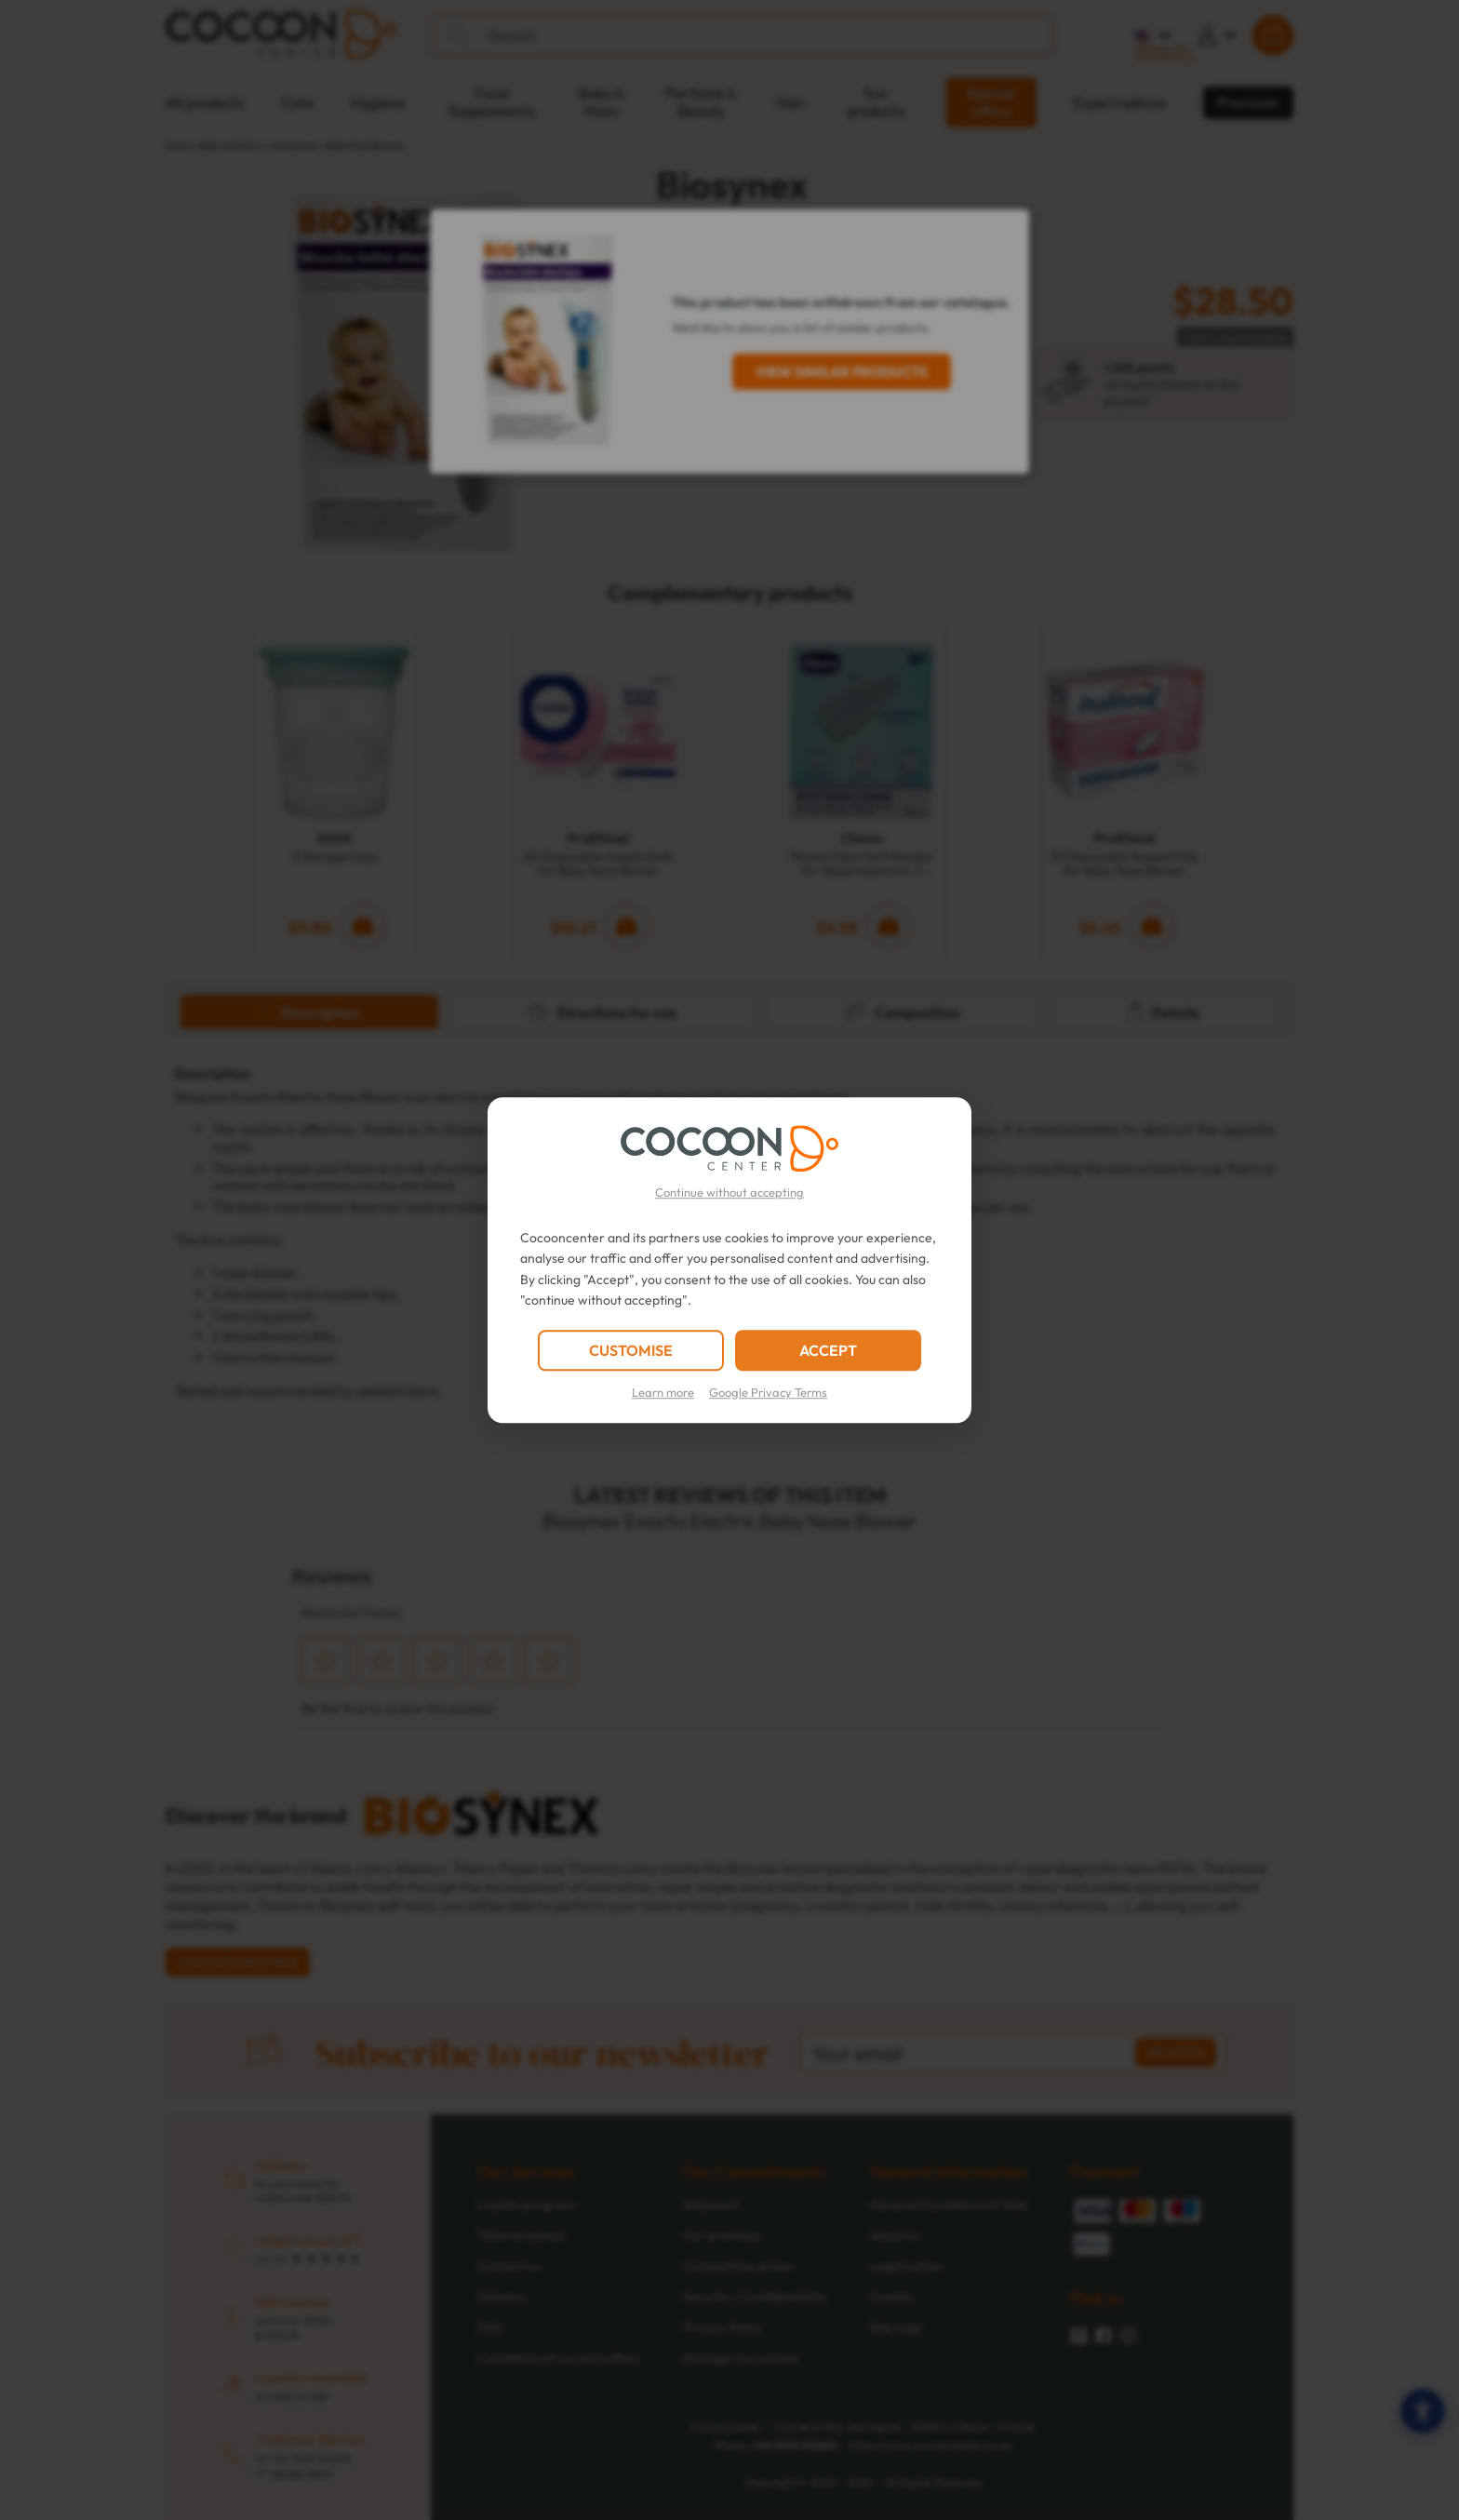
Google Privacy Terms (768, 1392)
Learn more (663, 1392)
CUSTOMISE (631, 1350)
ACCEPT (828, 1350)
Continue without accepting (729, 1192)
